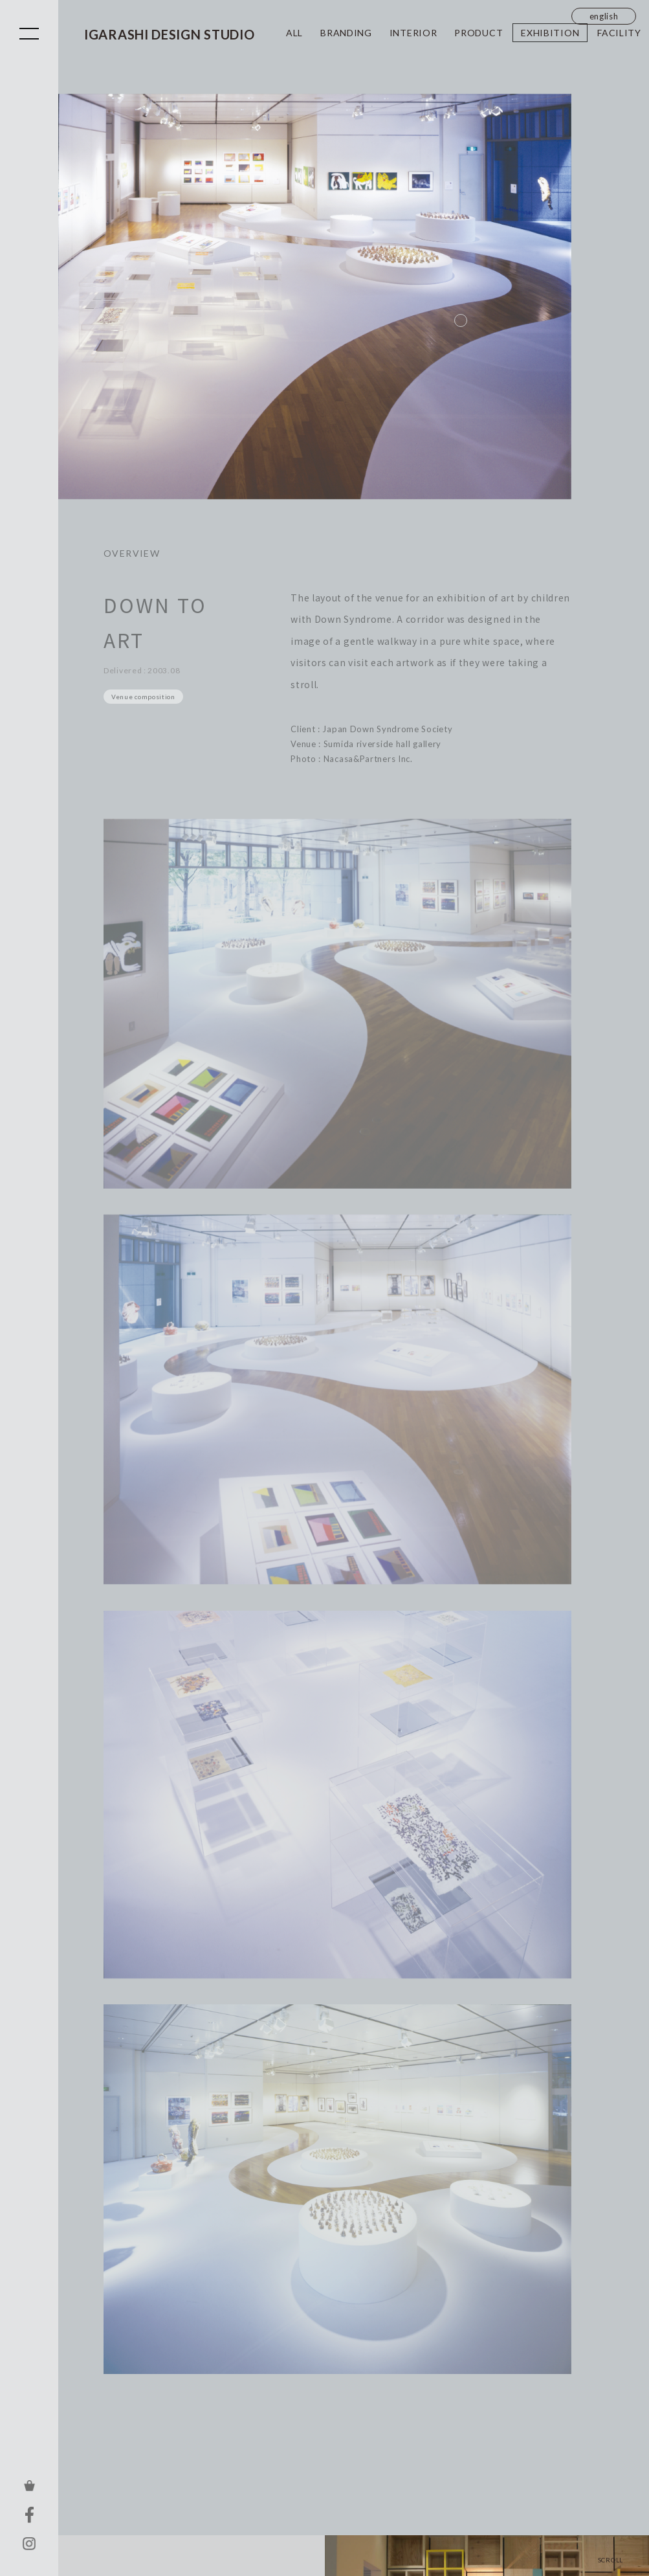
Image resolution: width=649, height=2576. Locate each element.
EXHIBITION (550, 32)
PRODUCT (478, 32)
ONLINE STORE (29, 2485)
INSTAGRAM (29, 2543)
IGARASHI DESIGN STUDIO (169, 34)
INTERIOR (413, 32)
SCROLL (610, 2559)
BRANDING (346, 32)
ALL (294, 32)
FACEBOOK (29, 2514)
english (604, 16)
